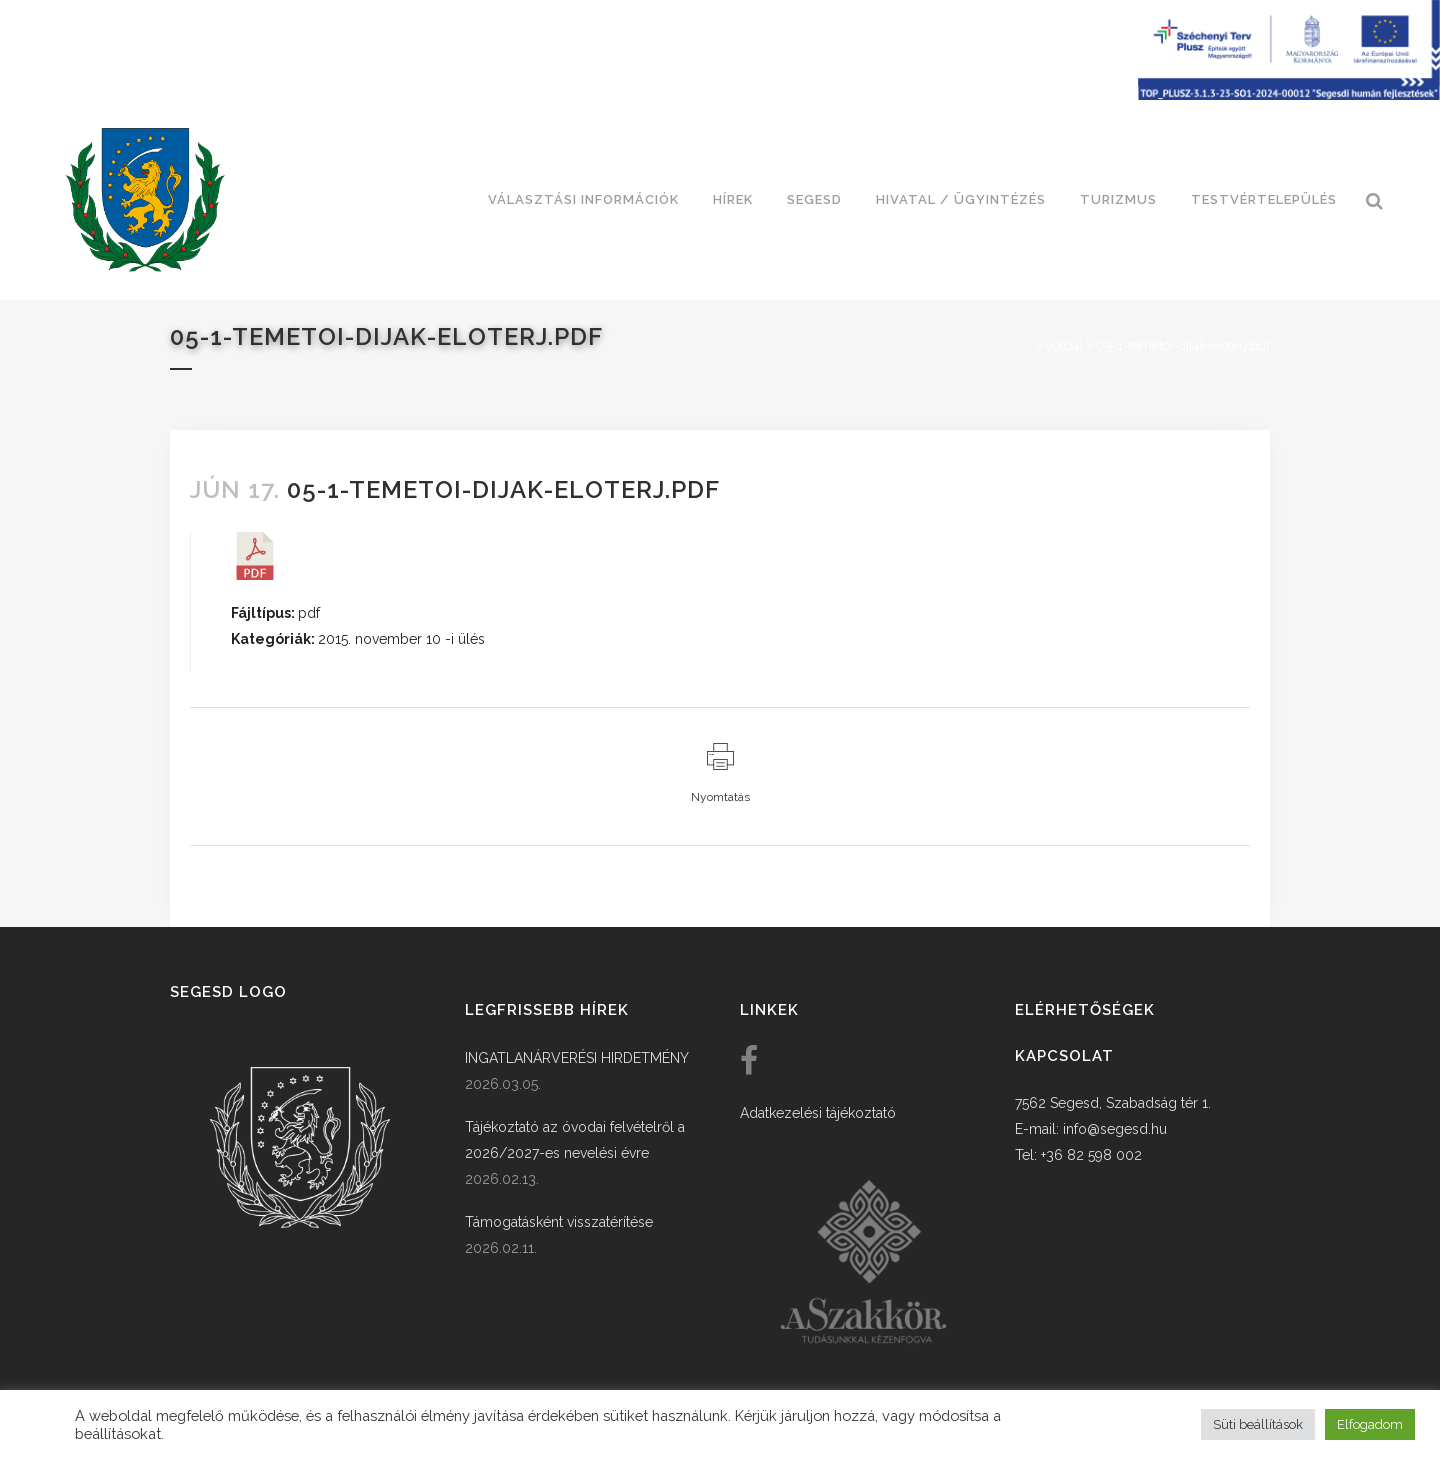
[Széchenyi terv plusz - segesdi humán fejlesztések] (1289, 95)
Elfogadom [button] (1370, 1424)
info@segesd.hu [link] (1115, 1129)
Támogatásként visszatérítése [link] (559, 1222)
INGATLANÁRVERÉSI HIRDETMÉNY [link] (577, 1058)
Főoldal (1060, 345)
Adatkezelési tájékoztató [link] (818, 1113)
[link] (145, 200)
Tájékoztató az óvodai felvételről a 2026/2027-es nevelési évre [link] (575, 1140)
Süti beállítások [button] (1258, 1424)
